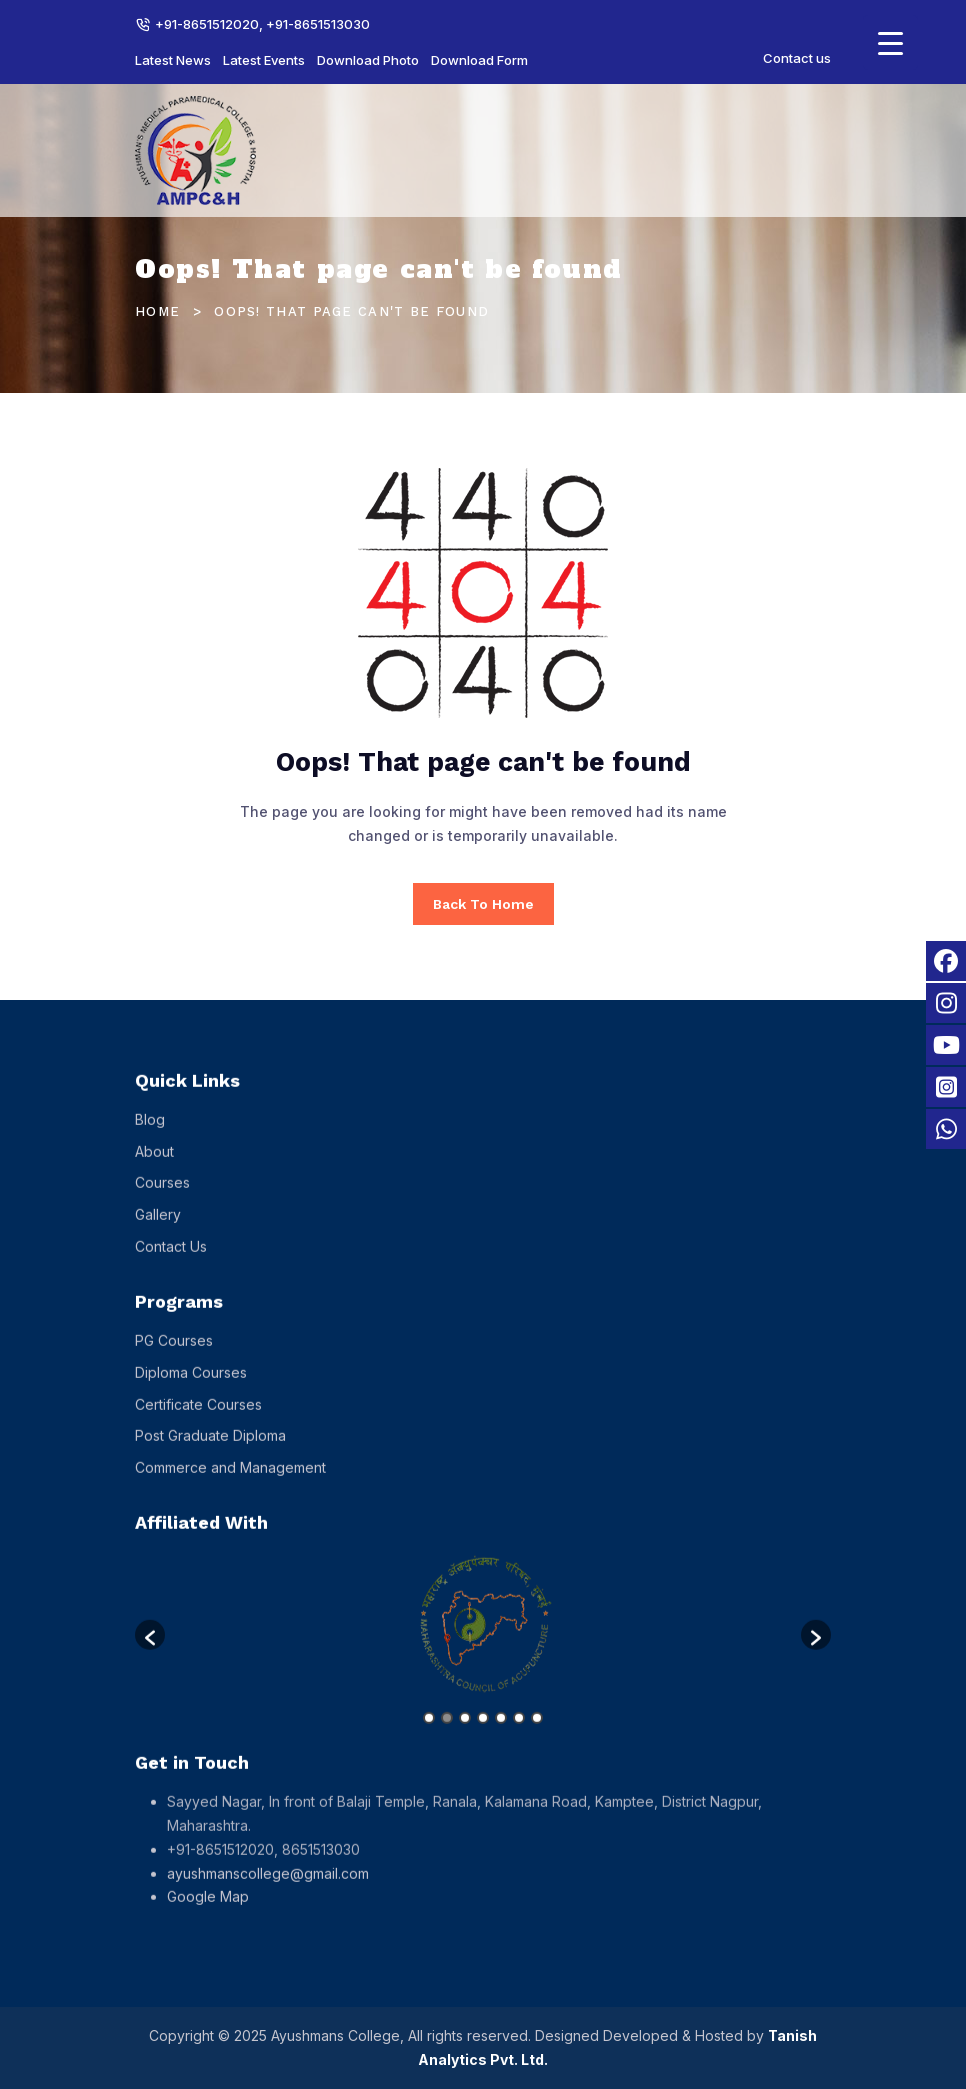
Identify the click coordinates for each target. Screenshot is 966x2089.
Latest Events (264, 60)
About (154, 1164)
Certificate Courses (198, 1417)
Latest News (173, 60)
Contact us (797, 58)
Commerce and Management (230, 1481)
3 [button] (465, 1732)
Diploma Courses (191, 1385)
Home (157, 311)
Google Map (208, 1910)
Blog (150, 1132)
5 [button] (501, 1732)
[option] (483, 1639)
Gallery (158, 1228)
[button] (150, 1649)
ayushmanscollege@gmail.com (268, 1886)
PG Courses (174, 1353)
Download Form (479, 60)
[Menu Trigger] (890, 42)
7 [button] (537, 1732)
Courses (162, 1196)
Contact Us (171, 1259)
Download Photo (368, 60)
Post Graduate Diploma (210, 1449)
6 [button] (519, 1732)
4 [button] (483, 1732)
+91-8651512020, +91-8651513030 (262, 24)
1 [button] (429, 1732)
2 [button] (447, 1732)
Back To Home (483, 904)
